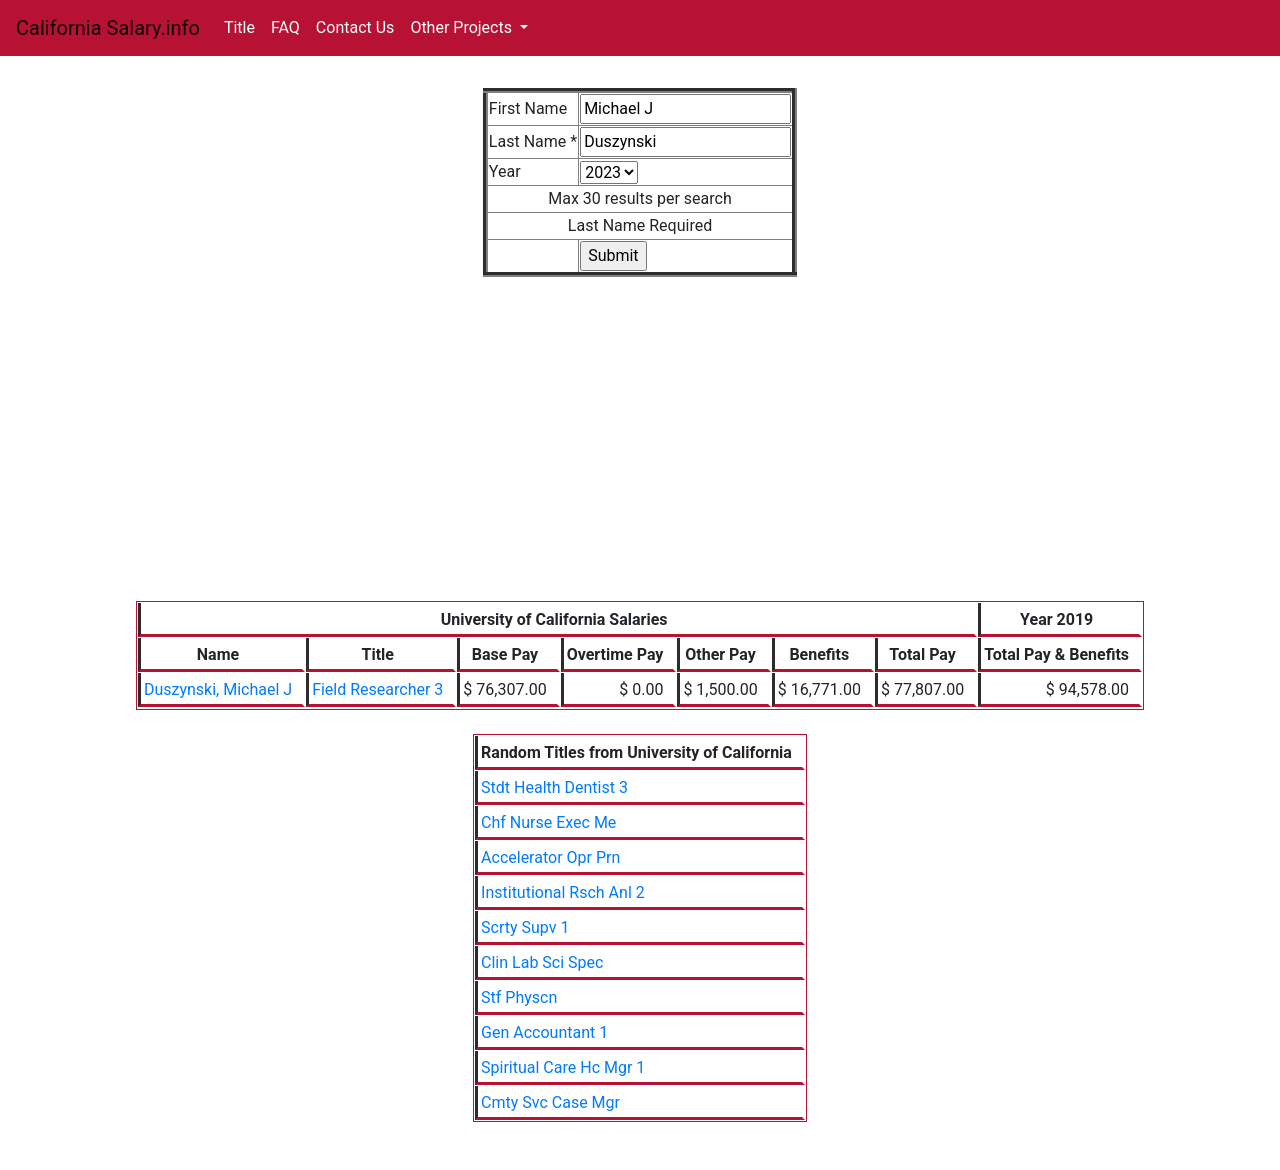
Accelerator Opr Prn (550, 857)
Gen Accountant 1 (544, 1032)
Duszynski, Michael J (218, 689)
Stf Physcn (519, 997)
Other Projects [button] (463, 27)
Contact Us (355, 27)
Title (239, 27)
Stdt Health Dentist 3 (554, 787)
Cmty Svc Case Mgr (550, 1102)
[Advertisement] (640, 451)
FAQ (285, 27)
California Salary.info (108, 28)
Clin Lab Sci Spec (542, 962)
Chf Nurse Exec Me (548, 822)
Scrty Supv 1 (525, 927)
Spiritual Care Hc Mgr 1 (563, 1067)
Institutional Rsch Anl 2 (563, 892)
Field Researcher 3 (377, 689)
